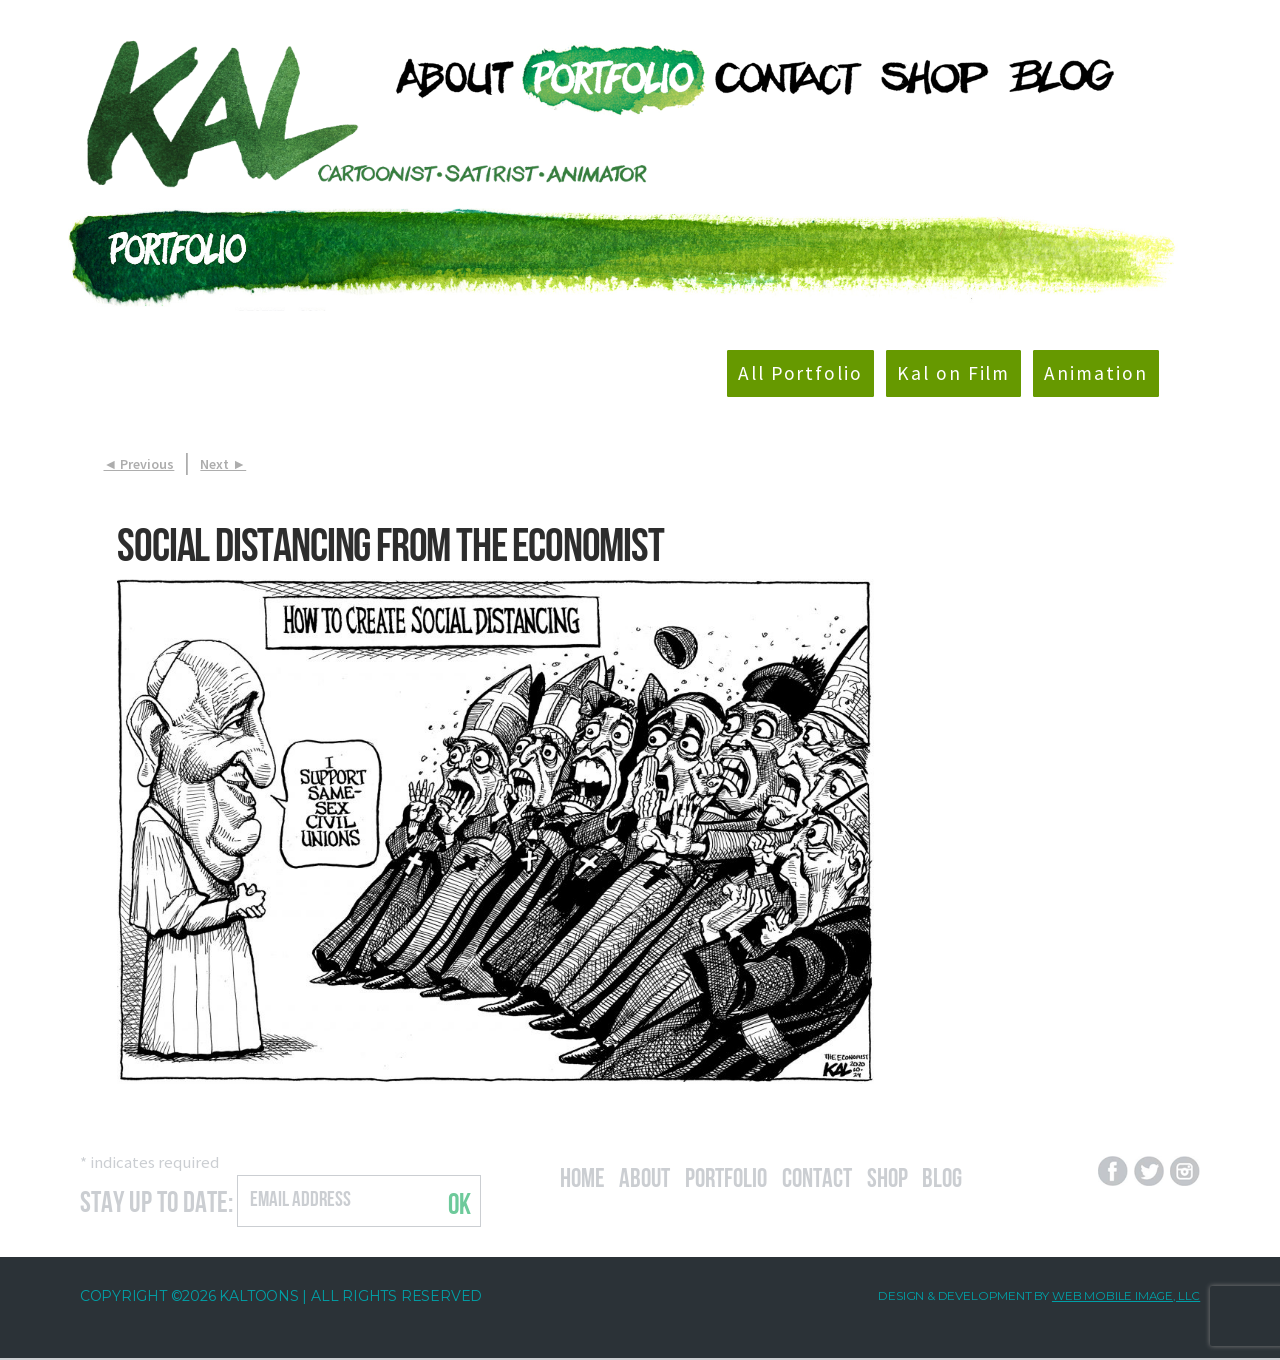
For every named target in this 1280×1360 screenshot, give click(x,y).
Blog (976, 1176)
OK (459, 1204)
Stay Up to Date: (156, 1201)
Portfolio (742, 1176)
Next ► (223, 466)
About (652, 1176)
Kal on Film (943, 374)
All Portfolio (780, 374)
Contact (841, 1176)
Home (585, 1176)
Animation (1093, 374)
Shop (917, 1176)
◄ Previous (139, 466)
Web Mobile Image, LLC (1124, 1298)
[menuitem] (446, 77)
